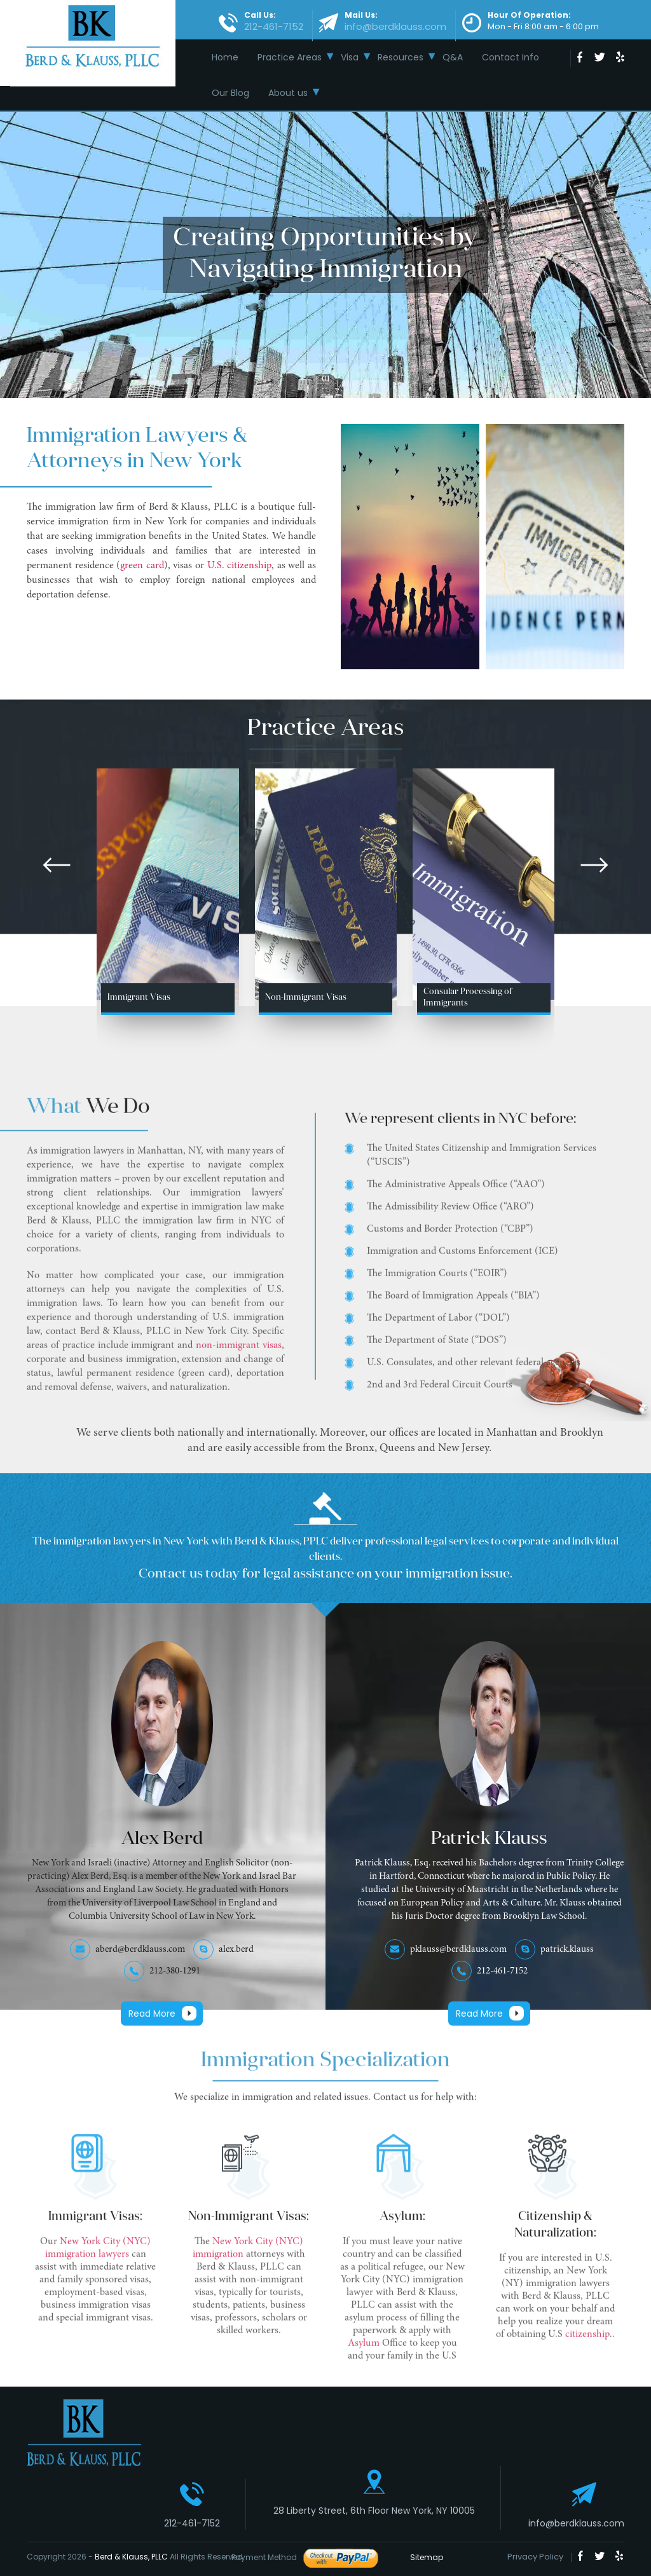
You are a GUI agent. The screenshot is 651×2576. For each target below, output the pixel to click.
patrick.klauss (567, 1949)
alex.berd (236, 1949)
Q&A (452, 57)
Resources (400, 57)
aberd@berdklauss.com (140, 1949)
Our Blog (230, 92)
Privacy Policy (535, 2557)
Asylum (365, 2350)
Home (225, 57)
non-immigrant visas (239, 1352)
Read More (151, 2013)
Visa (350, 57)
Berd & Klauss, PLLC (131, 2556)
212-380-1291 (174, 1971)
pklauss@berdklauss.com (458, 1949)
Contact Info (510, 57)
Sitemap (422, 2557)
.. (612, 2341)
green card (142, 566)
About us (288, 92)
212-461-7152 (502, 1971)
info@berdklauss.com (576, 2523)
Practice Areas (289, 57)
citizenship (587, 2341)
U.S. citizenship (239, 566)
